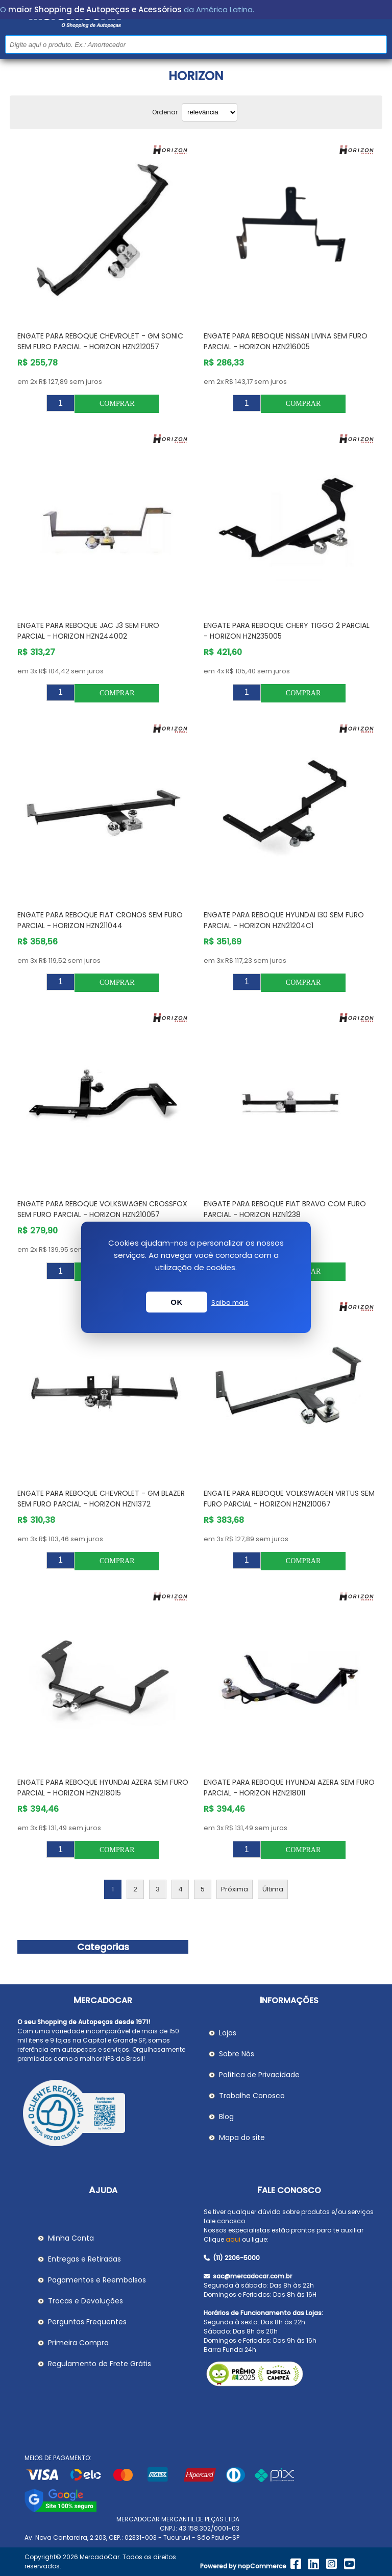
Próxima (234, 1889)
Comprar (117, 403)
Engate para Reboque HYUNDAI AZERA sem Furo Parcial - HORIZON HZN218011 (289, 1787)
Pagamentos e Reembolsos (97, 2280)
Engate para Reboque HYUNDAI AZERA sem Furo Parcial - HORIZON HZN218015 (102, 1787)
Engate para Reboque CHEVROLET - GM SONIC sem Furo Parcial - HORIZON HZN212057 (100, 341)
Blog (226, 2116)
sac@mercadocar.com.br (248, 2276)
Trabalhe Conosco (252, 2096)
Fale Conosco (289, 2190)
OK (176, 1302)
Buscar (378, 44)
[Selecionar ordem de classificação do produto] (209, 112)
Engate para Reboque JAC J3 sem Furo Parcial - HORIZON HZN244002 (88, 630)
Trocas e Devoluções (85, 2301)
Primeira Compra (78, 2343)
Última (272, 1889)
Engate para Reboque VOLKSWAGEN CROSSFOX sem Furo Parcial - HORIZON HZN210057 (102, 1209)
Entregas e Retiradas (84, 2259)
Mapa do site (242, 2137)
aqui (233, 2239)
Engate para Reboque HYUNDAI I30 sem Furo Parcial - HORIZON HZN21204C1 (284, 920)
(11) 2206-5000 (232, 2257)
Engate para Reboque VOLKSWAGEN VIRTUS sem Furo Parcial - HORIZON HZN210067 (289, 1498)
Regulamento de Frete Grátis (99, 2364)
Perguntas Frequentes (87, 2322)
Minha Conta (71, 2238)
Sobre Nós (236, 2054)
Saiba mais (230, 1302)
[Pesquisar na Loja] (196, 44)
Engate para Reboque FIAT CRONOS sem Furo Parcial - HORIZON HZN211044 (100, 920)
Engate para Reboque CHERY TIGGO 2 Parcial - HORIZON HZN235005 (287, 630)
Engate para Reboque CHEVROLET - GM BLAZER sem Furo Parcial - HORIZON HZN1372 (101, 1498)
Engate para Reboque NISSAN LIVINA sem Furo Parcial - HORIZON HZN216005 (286, 341)
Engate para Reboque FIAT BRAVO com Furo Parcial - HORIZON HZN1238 (285, 1209)
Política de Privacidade (259, 2075)
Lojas (227, 2033)
